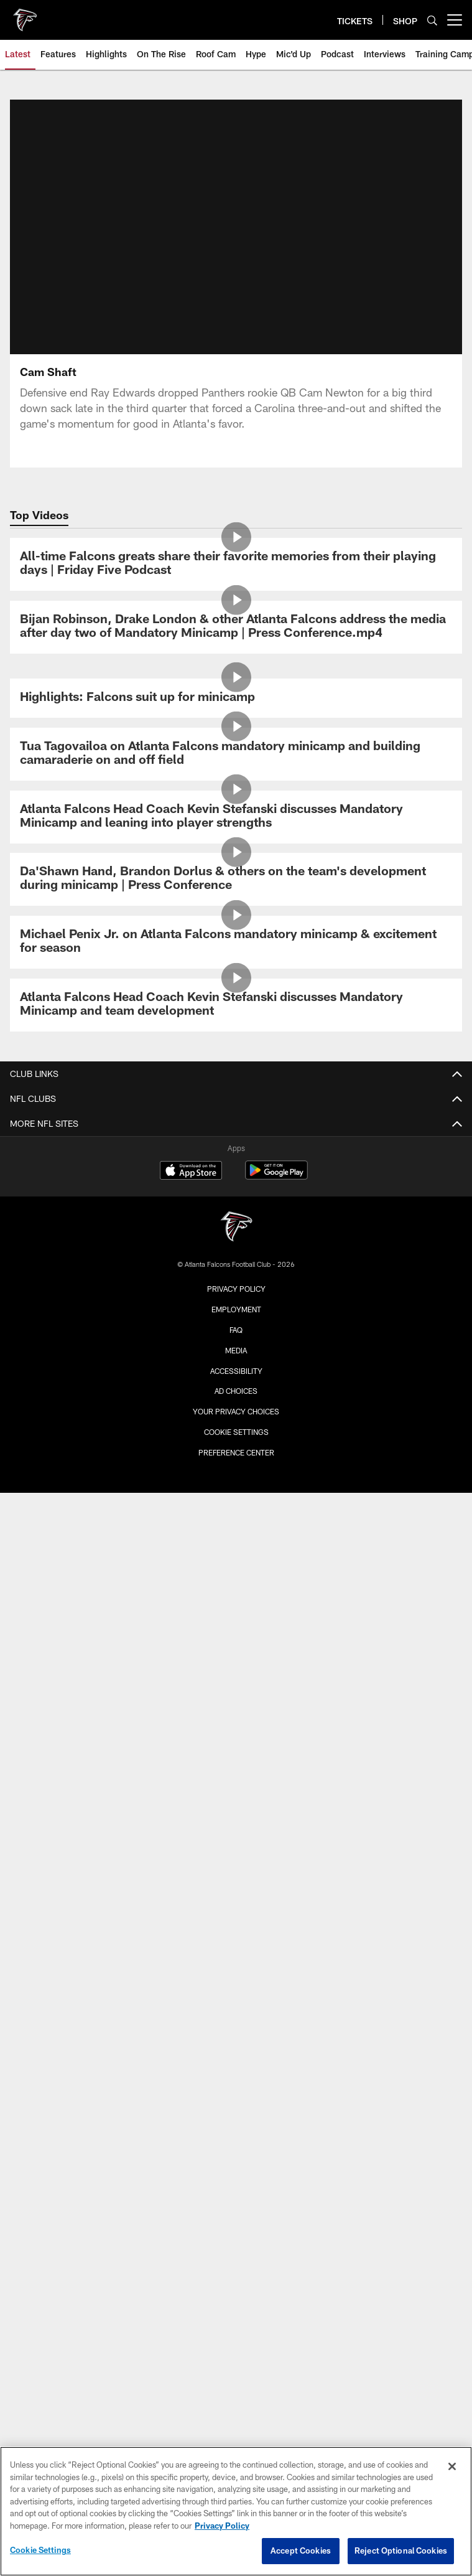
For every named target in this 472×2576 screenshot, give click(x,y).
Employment (236, 1309)
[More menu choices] (454, 20)
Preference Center (236, 1452)
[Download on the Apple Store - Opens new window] (190, 1171)
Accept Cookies (301, 2550)
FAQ (236, 1329)
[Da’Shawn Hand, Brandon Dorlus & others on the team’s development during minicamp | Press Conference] (236, 879)
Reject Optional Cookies (400, 2550)
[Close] (452, 2466)
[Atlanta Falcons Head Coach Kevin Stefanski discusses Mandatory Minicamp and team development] (236, 1005)
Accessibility (236, 1370)
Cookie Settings (236, 1431)
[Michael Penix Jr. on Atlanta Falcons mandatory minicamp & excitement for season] (236, 942)
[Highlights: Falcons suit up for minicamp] (236, 698)
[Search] (432, 20)
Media (236, 1350)
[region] (236, 2511)
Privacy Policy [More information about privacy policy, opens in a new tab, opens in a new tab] (222, 2526)
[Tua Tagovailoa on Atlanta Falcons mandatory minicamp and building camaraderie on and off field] (236, 754)
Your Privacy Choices (236, 1411)
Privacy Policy (236, 1288)
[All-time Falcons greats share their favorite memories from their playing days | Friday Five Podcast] (236, 564)
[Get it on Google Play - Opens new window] (276, 1176)
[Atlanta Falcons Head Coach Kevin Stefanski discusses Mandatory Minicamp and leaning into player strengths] (236, 817)
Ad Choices (236, 1390)
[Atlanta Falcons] (236, 1227)
